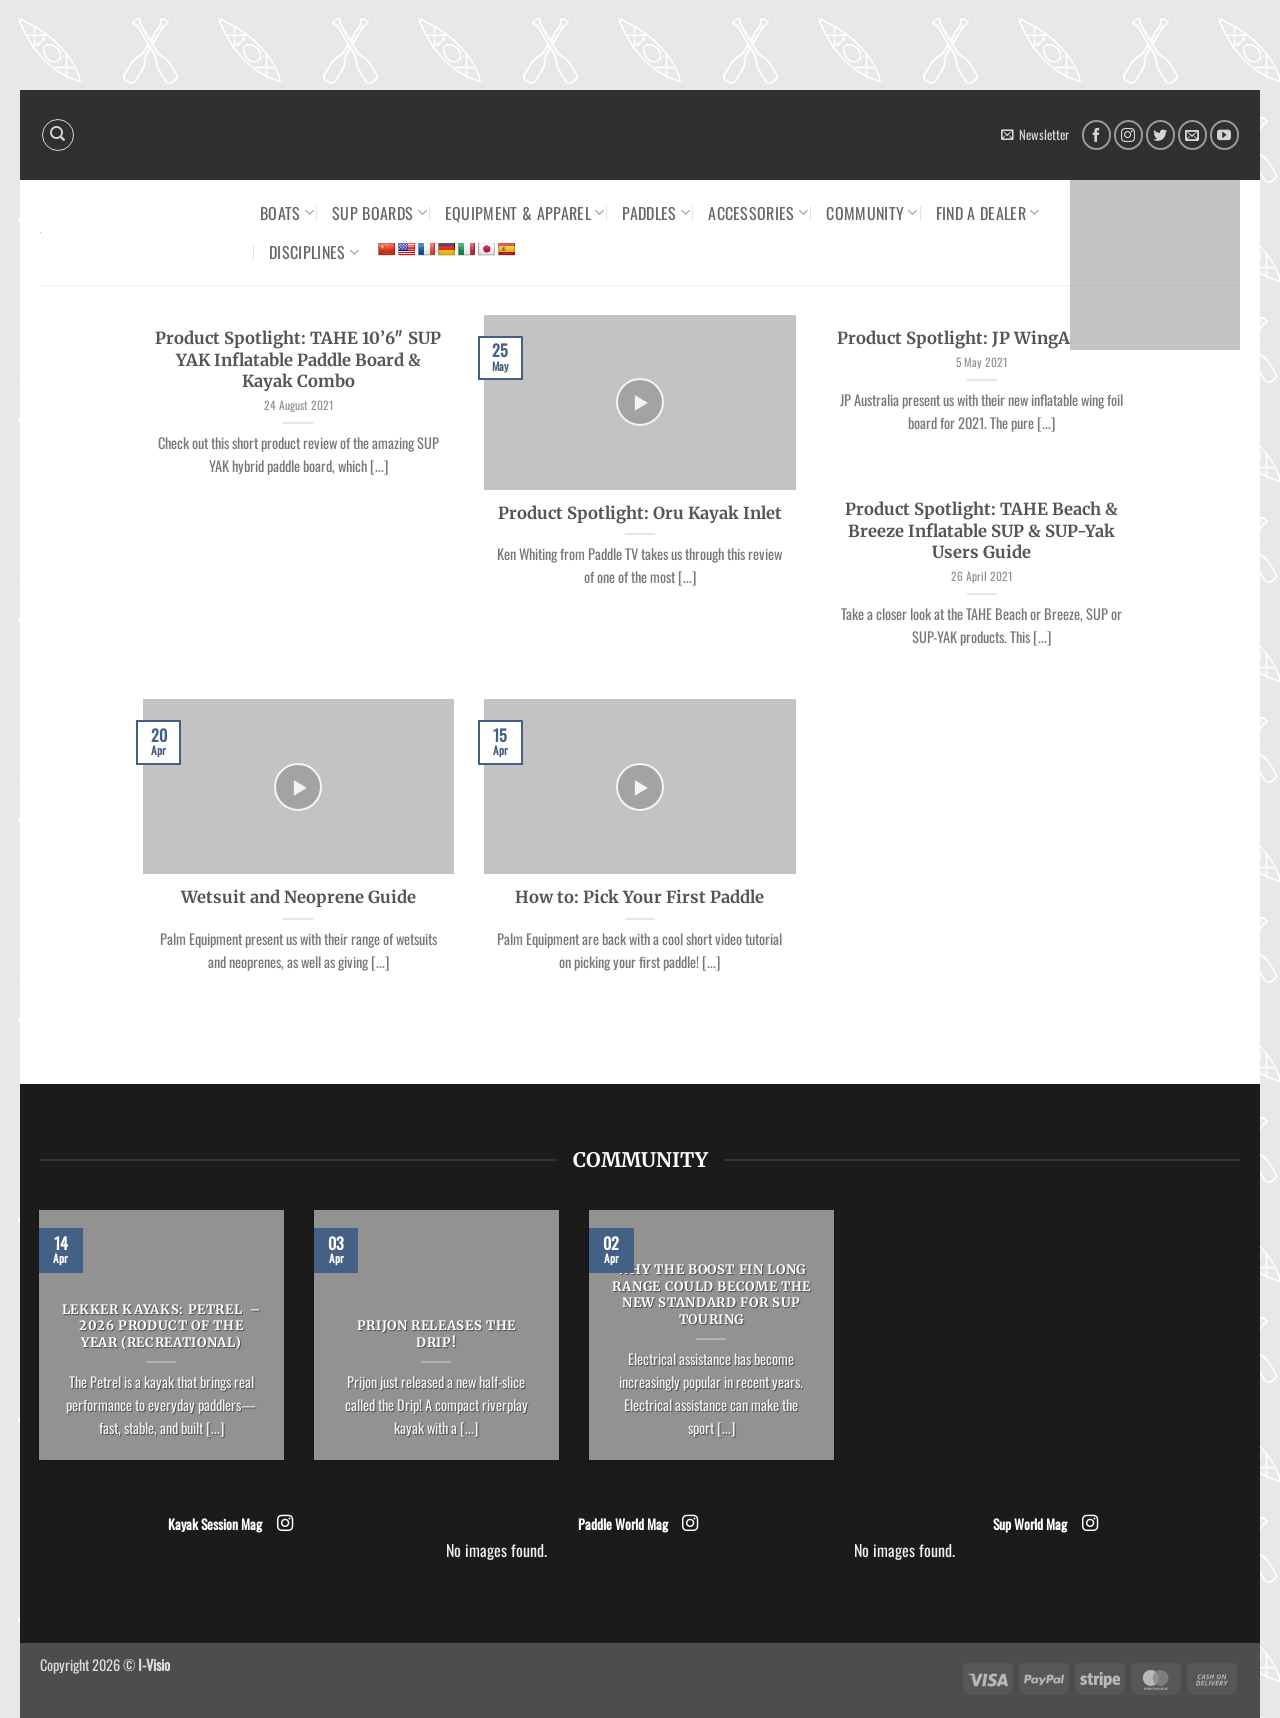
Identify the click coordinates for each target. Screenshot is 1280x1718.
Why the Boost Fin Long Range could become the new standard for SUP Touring (711, 1295)
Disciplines (314, 252)
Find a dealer (988, 213)
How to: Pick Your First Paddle (639, 897)
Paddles (656, 213)
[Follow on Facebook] (1096, 134)
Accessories (758, 213)
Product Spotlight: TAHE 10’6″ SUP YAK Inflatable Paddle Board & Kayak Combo (298, 360)
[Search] (58, 135)
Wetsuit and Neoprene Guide (298, 897)
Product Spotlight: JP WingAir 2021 (982, 338)
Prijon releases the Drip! (436, 1334)
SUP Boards (379, 213)
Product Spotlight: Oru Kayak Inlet (640, 513)
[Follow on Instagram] (1128, 134)
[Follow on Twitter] (1160, 134)
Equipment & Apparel (525, 213)
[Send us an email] (1192, 134)
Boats (287, 213)
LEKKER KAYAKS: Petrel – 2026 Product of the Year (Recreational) (161, 1327)
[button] (1035, 135)
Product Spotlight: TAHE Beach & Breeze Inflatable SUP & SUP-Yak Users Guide (981, 531)
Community (871, 213)
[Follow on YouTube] (1224, 134)
